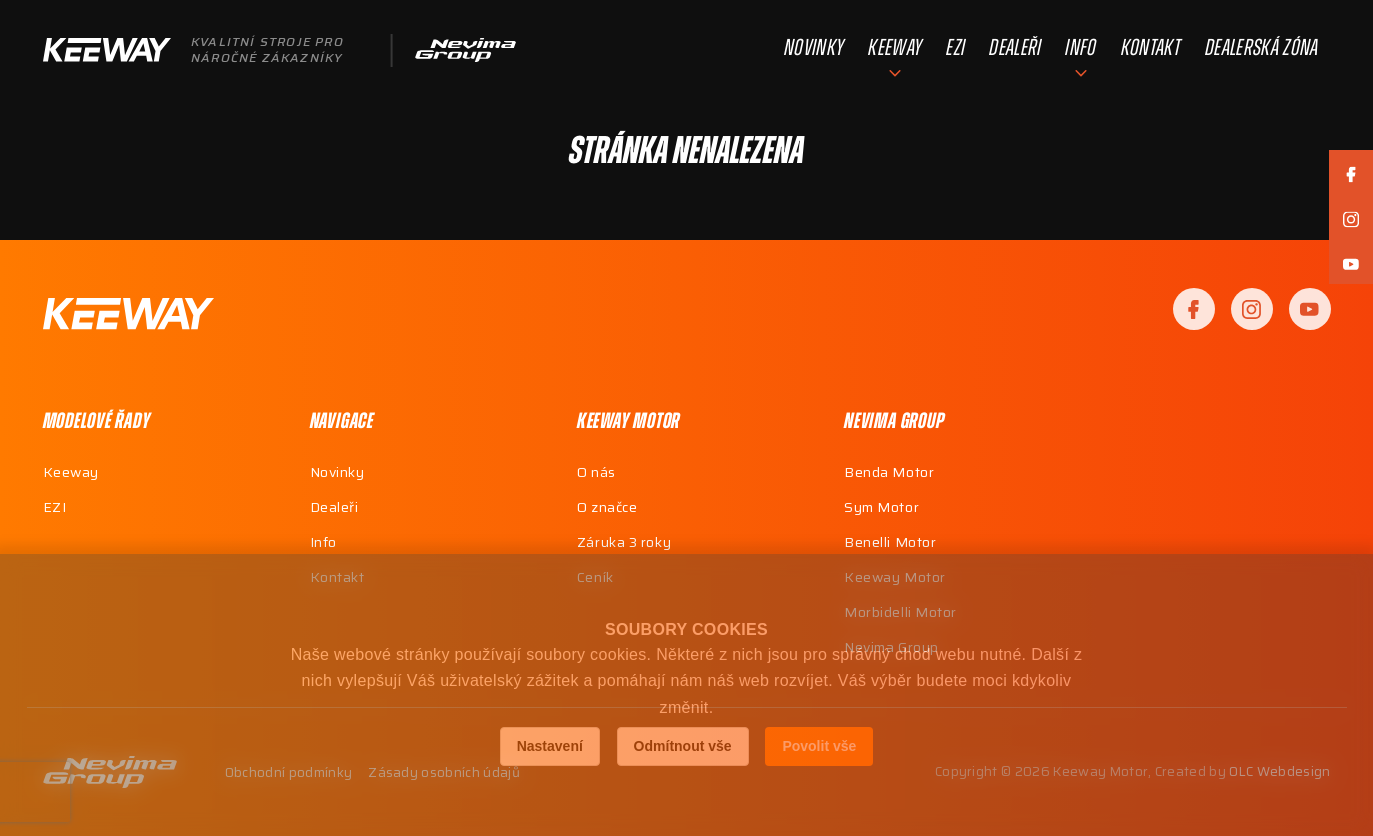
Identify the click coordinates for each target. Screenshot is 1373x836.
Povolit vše (819, 746)
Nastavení (550, 746)
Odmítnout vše (683, 746)
